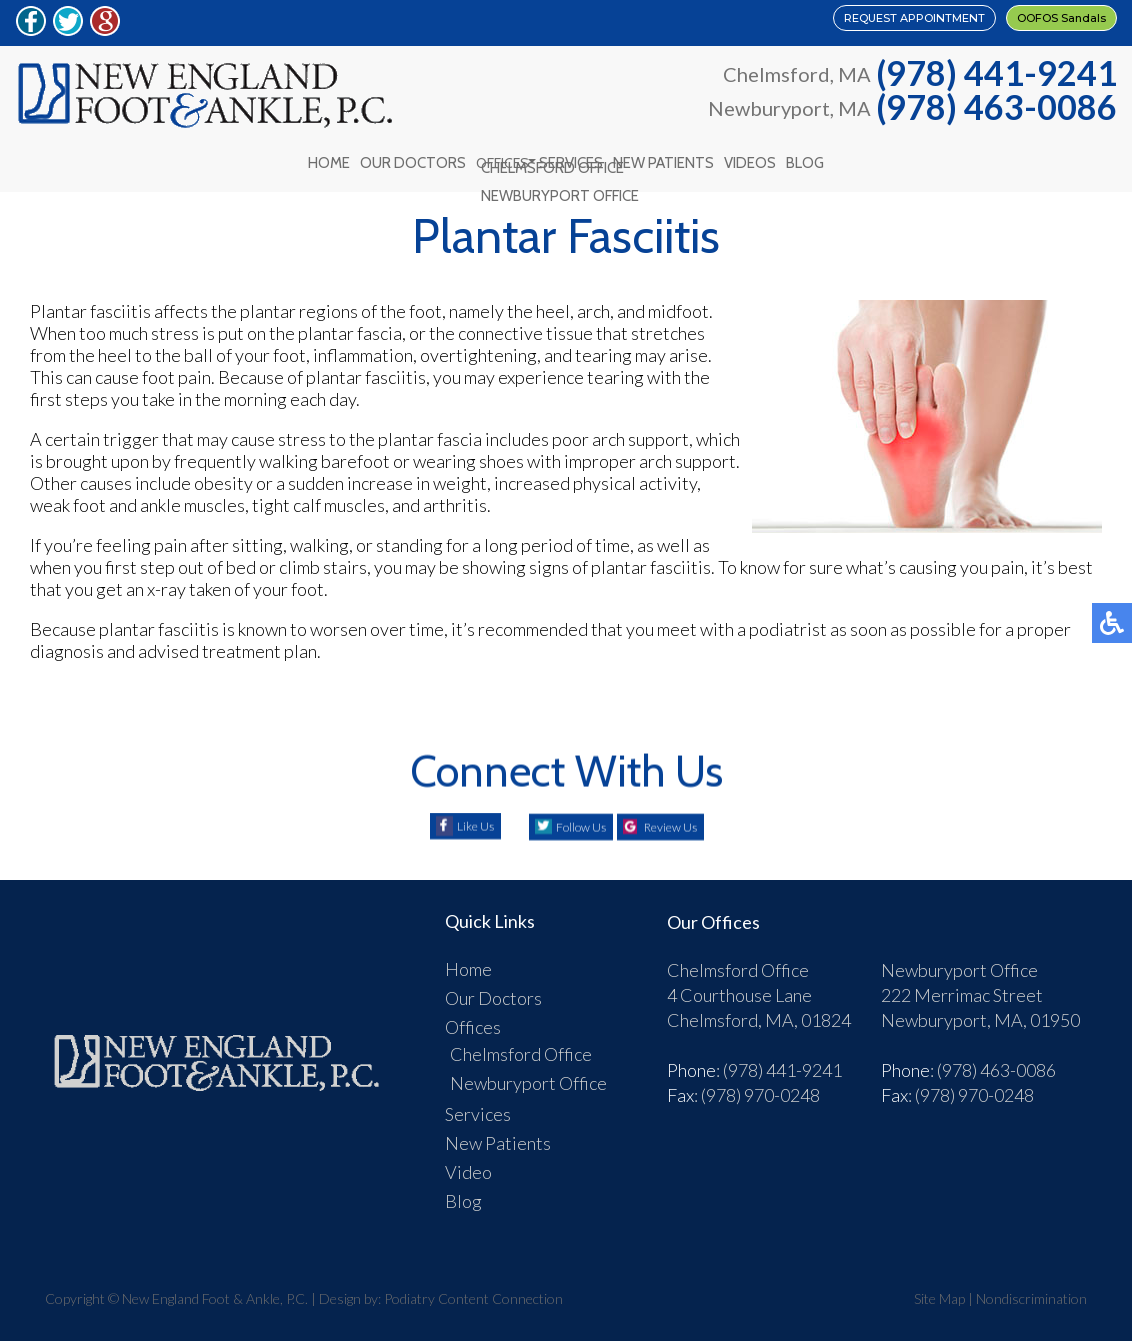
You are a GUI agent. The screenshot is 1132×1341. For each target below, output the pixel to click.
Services (572, 158)
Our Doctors (400, 158)
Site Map (939, 1288)
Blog (824, 158)
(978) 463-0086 (996, 107)
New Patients (670, 158)
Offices (496, 158)
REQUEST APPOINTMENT (779, 22)
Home (310, 158)
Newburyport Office (528, 1073)
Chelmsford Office (521, 1044)
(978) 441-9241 (996, 73)
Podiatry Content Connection (473, 1288)
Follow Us (567, 816)
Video (468, 1162)
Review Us (684, 816)
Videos (763, 158)
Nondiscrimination (1031, 1288)
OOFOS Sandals (1023, 22)
